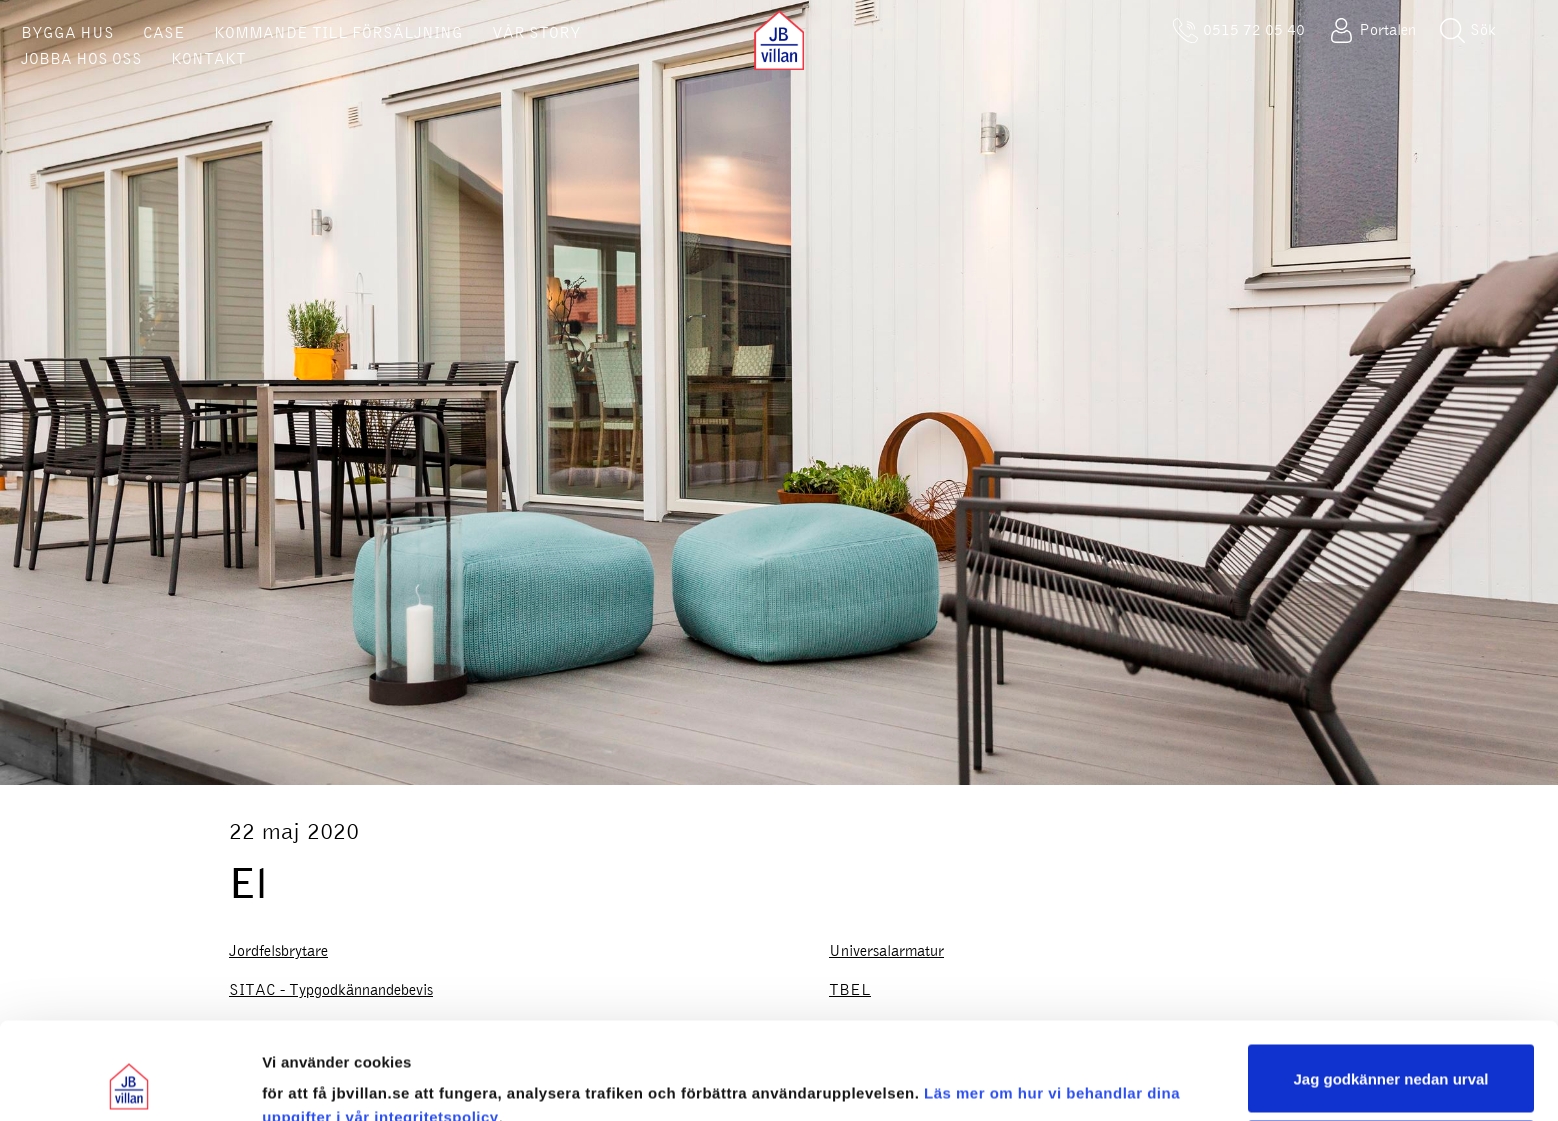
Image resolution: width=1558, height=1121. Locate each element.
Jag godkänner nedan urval (1390, 987)
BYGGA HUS (67, 33)
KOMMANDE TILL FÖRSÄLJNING (338, 33)
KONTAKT (208, 59)
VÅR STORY (536, 33)
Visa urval (298, 1081)
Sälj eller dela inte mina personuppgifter (1391, 1063)
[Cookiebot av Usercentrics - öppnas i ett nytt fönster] (129, 1082)
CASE (164, 33)
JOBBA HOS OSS (81, 59)
